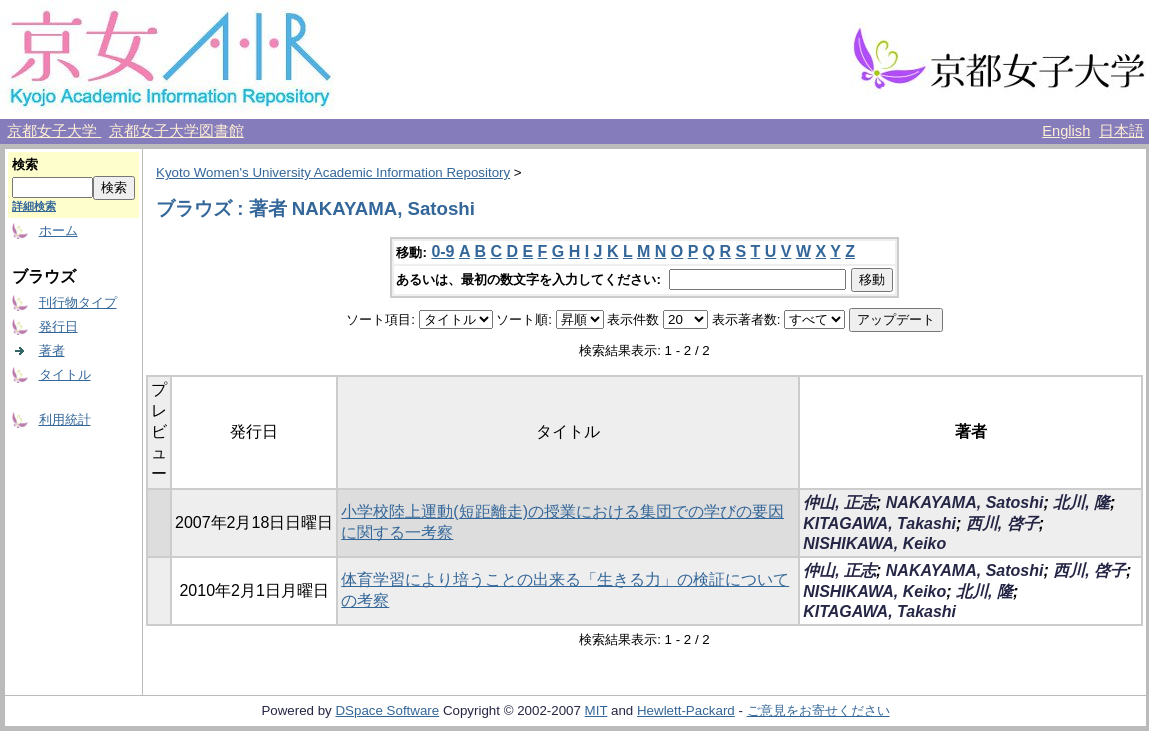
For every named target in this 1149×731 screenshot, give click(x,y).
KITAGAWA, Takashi (879, 523)
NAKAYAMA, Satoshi (965, 502)
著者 (52, 350)
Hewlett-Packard (686, 710)
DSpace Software (387, 710)
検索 (25, 164)
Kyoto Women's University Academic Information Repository (333, 172)
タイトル (65, 374)
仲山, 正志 (839, 502)
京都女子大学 (54, 131)
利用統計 (65, 419)
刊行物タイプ (78, 302)
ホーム (58, 230)
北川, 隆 (1081, 502)
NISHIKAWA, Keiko (874, 543)
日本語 (1121, 131)
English (1066, 131)
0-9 (442, 251)
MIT (596, 710)
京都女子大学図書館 (176, 131)
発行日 (58, 326)
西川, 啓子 (1002, 523)
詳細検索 (34, 206)
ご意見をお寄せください (818, 710)
